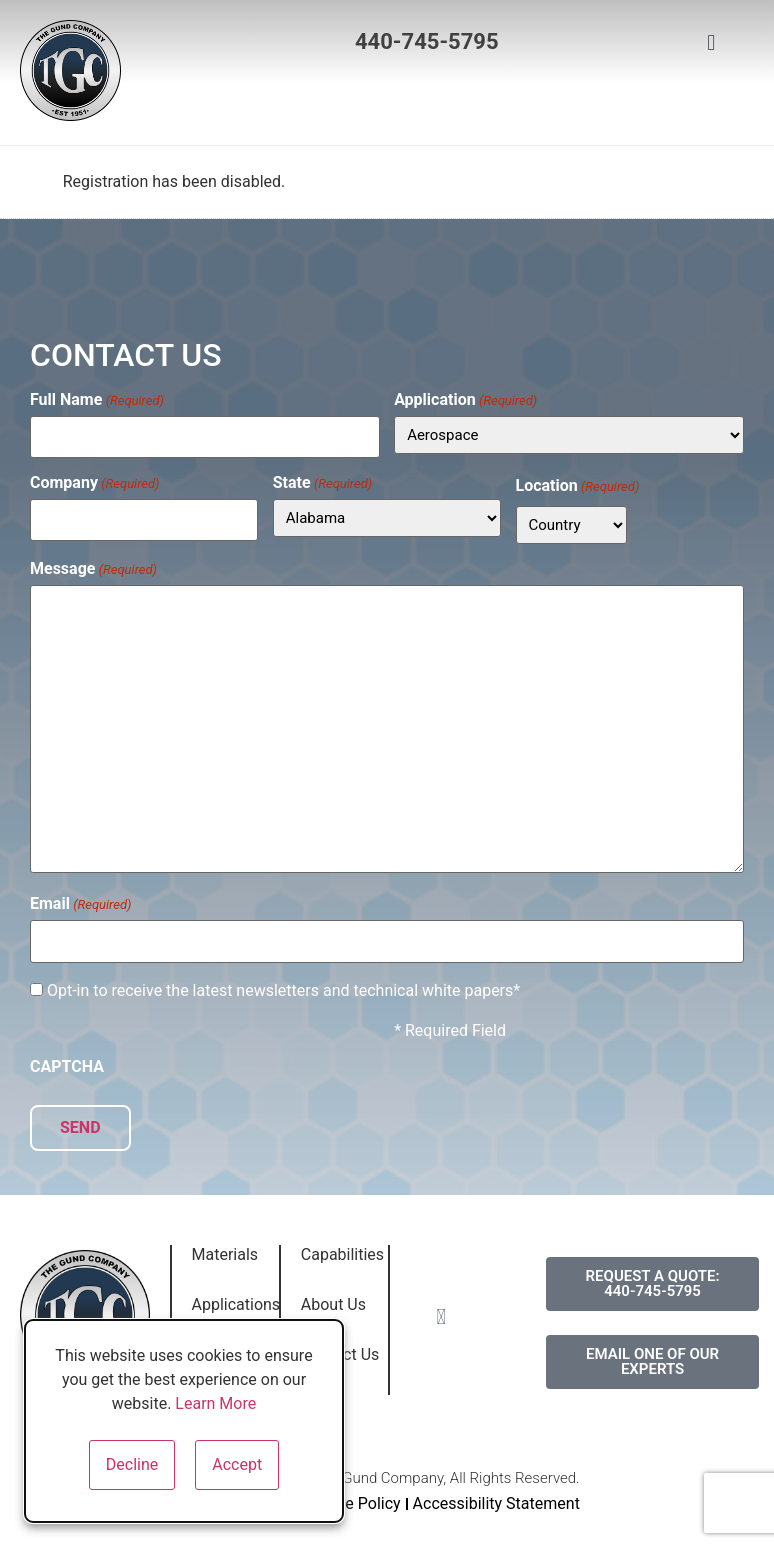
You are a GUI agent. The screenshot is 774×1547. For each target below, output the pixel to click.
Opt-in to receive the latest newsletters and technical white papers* (283, 988)
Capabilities (342, 1249)
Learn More (215, 1403)
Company (95, 481)
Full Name (97, 400)
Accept (237, 1464)
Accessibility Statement (496, 1498)
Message (93, 567)
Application (465, 400)
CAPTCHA (67, 1064)
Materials (225, 1249)
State (322, 481)
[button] (377, 102)
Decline (132, 1464)
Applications (236, 1299)
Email (80, 903)
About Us (333, 1299)
